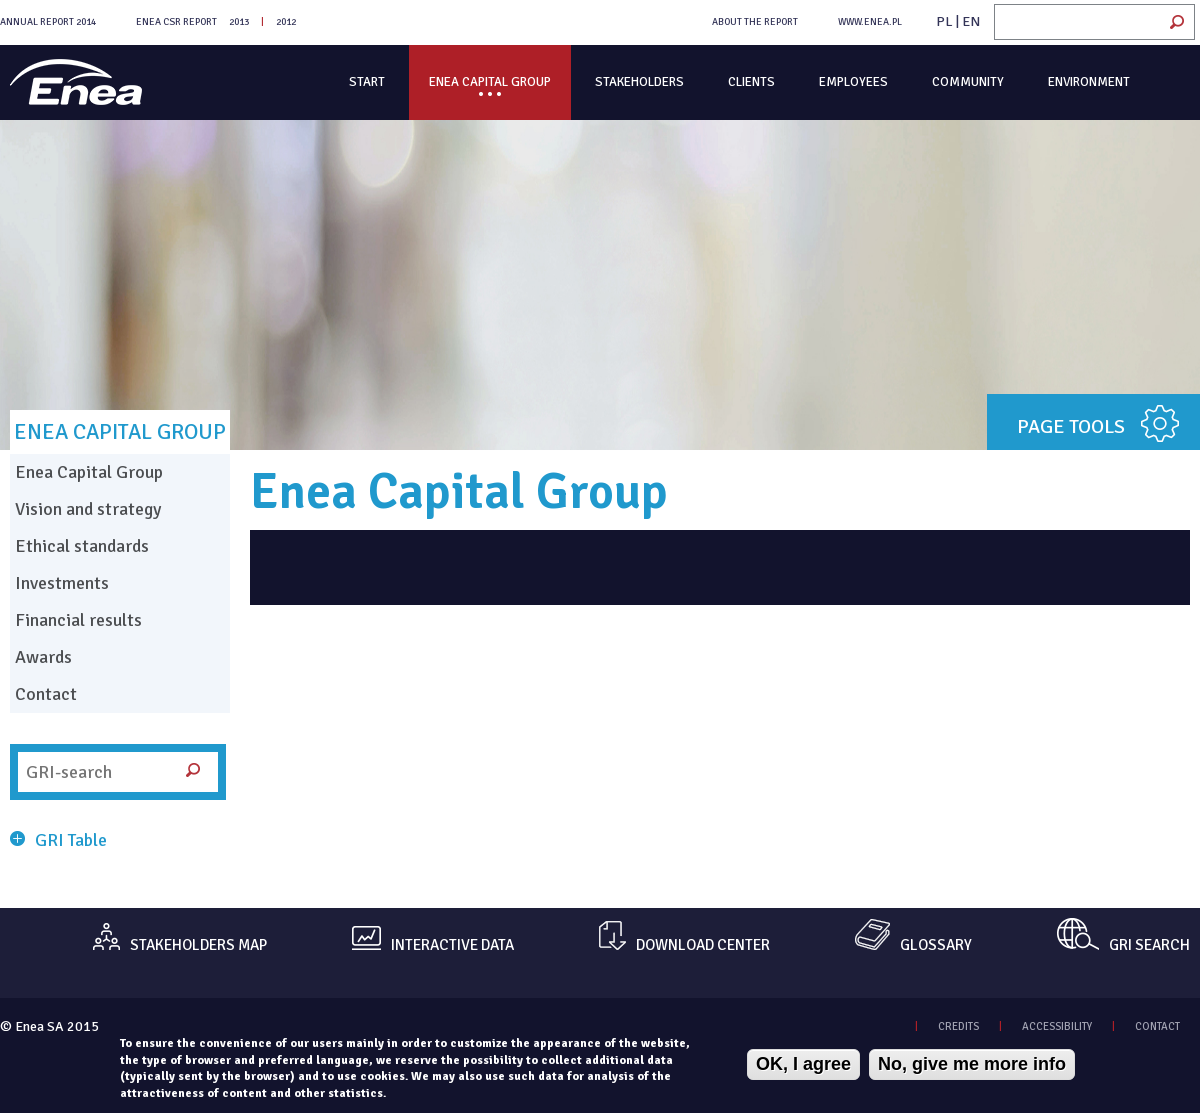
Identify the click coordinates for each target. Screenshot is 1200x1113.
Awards (43, 657)
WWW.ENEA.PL (870, 22)
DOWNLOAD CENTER (703, 945)
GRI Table (71, 840)
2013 (239, 22)
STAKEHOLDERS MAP (198, 945)
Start (367, 82)
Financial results (78, 620)
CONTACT (1157, 1026)
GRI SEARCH (1149, 945)
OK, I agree (803, 1064)
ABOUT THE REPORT (755, 22)
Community (968, 82)
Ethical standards (82, 546)
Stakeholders (639, 82)
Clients (751, 82)
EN (971, 21)
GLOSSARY (936, 945)
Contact (46, 694)
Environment (1089, 82)
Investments (62, 583)
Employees (853, 82)
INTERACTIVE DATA (452, 945)
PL (944, 21)
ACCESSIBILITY (1057, 1026)
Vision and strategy (88, 509)
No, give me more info (972, 1064)
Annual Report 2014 (48, 22)
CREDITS (958, 1026)
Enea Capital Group (490, 82)
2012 (286, 22)
